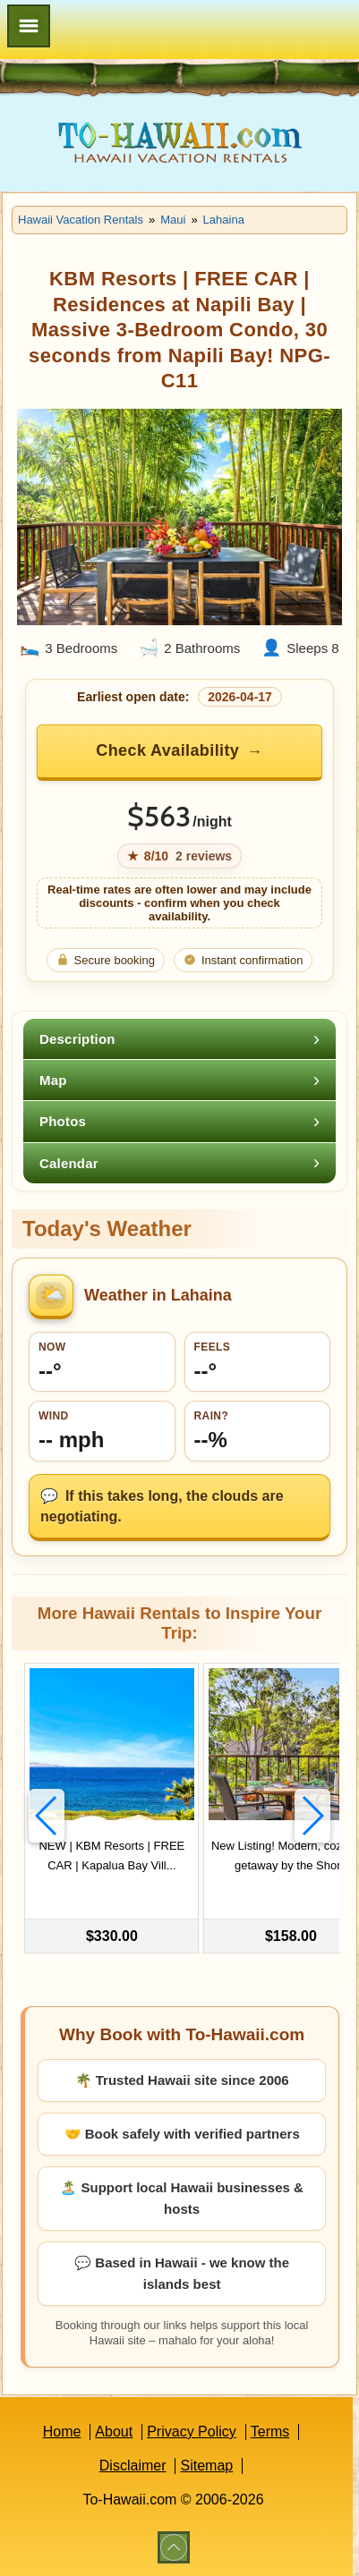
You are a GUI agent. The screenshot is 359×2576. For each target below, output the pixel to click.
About (113, 2431)
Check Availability (167, 750)
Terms (270, 2431)
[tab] (179, 1039)
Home (62, 2431)
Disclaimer (133, 2465)
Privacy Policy (191, 2431)
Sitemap (206, 2465)
